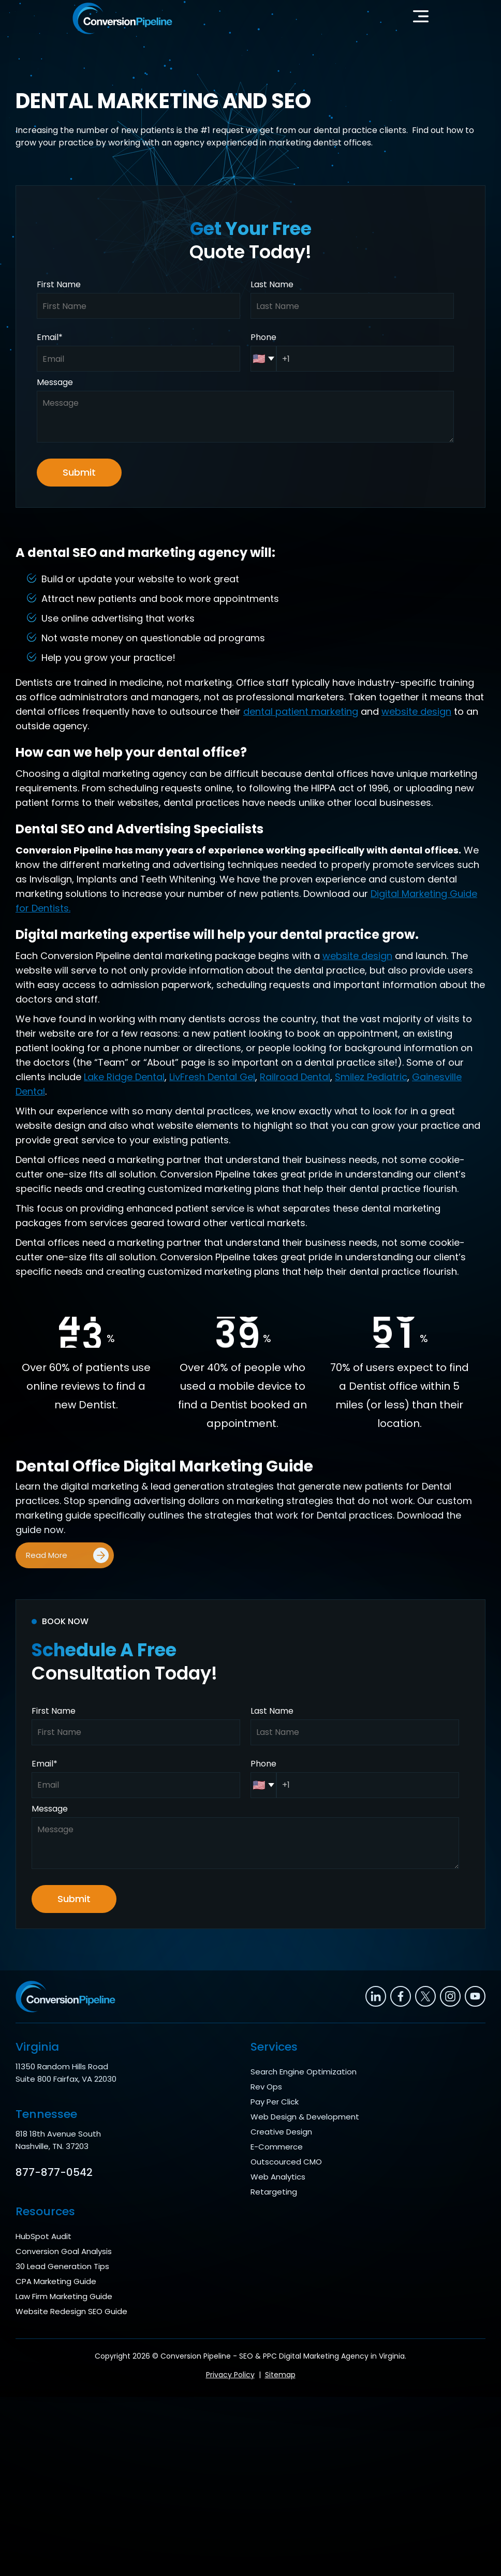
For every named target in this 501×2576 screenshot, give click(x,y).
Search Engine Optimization (303, 2071)
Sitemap (280, 2374)
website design (416, 711)
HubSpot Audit (43, 2236)
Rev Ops (266, 2086)
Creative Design (281, 2131)
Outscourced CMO (286, 2161)
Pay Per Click (274, 2101)
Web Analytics (277, 2176)
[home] (122, 18)
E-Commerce (276, 2146)
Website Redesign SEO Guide (71, 2311)
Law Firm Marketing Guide (64, 2296)
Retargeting (273, 2191)
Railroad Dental (295, 1076)
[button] (421, 18)
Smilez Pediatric (371, 1076)
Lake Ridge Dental (124, 1076)
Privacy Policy (230, 2374)
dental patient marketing (300, 711)
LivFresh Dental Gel (212, 1076)
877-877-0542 (54, 2172)
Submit (79, 472)
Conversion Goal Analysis (64, 2251)
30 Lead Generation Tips (62, 2266)
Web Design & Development (304, 2116)
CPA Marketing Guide (56, 2281)
